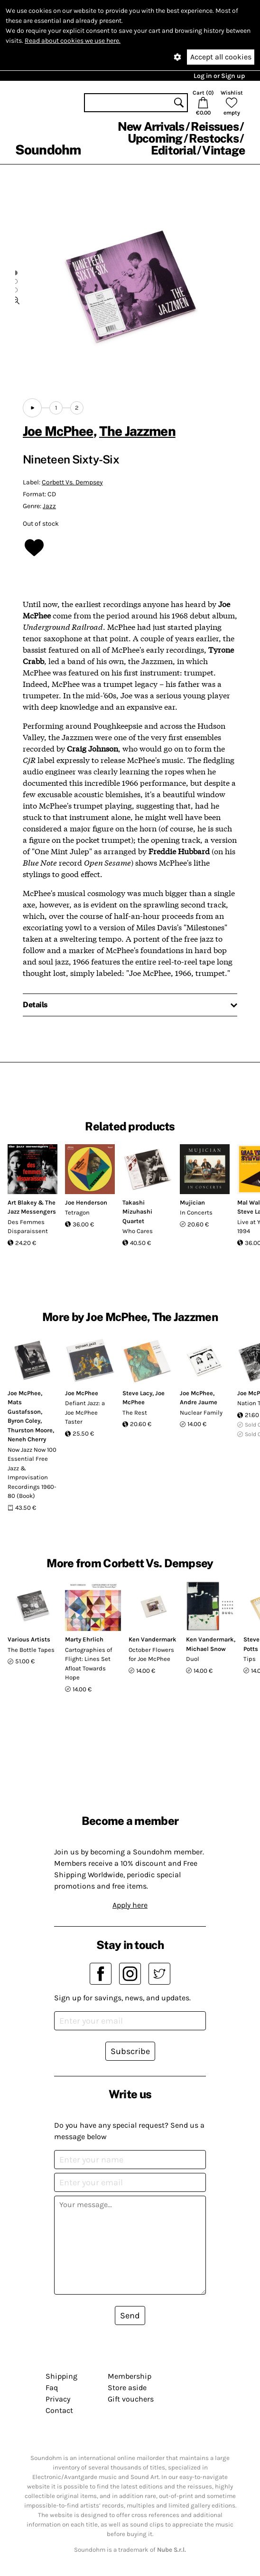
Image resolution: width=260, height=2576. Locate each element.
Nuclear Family (201, 1412)
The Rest (134, 1412)
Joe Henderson (86, 1202)
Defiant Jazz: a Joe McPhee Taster (85, 1412)
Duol (192, 1658)
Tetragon (77, 1212)
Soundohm (48, 149)
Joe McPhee (58, 431)
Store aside (127, 2387)
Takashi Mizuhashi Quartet (137, 1212)
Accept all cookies (220, 56)
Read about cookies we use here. (73, 41)
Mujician (192, 1202)
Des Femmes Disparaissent (28, 1226)
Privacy (58, 2398)
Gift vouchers (131, 2398)
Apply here (130, 1905)
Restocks (214, 138)
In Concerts (196, 1212)
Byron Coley (24, 1420)
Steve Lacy (137, 1393)
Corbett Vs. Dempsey (72, 482)
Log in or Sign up (219, 76)
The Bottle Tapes (31, 1649)
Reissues (215, 126)
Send (130, 2315)
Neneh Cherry (27, 1439)
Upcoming (155, 138)
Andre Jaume (198, 1402)
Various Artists (29, 1639)
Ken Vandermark (152, 1639)
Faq (52, 2387)
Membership (129, 2376)
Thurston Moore (30, 1430)
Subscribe (130, 2051)
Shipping (61, 2376)
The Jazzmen (137, 431)
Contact (59, 2410)
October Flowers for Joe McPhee (151, 1654)
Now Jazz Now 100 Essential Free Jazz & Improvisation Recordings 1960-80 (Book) (32, 1473)
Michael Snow (206, 1648)
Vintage (223, 150)
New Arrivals (151, 126)
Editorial (173, 150)
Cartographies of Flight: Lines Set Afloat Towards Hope (88, 1663)
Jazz (49, 506)
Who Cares (137, 1231)
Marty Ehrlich (84, 1639)
